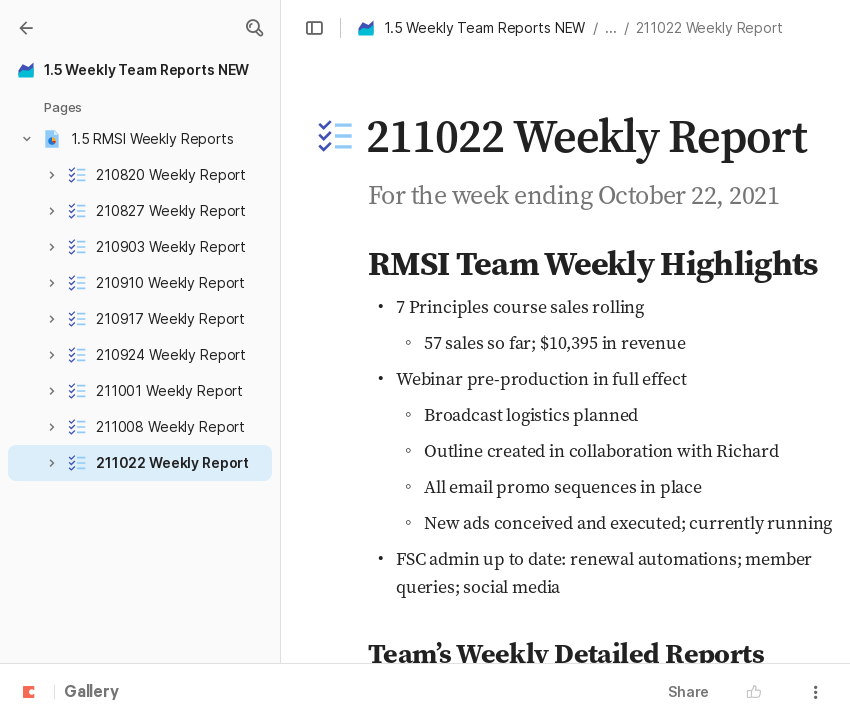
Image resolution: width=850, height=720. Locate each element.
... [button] (611, 27)
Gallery (91, 693)
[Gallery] (26, 28)
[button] (254, 28)
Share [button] (688, 691)
